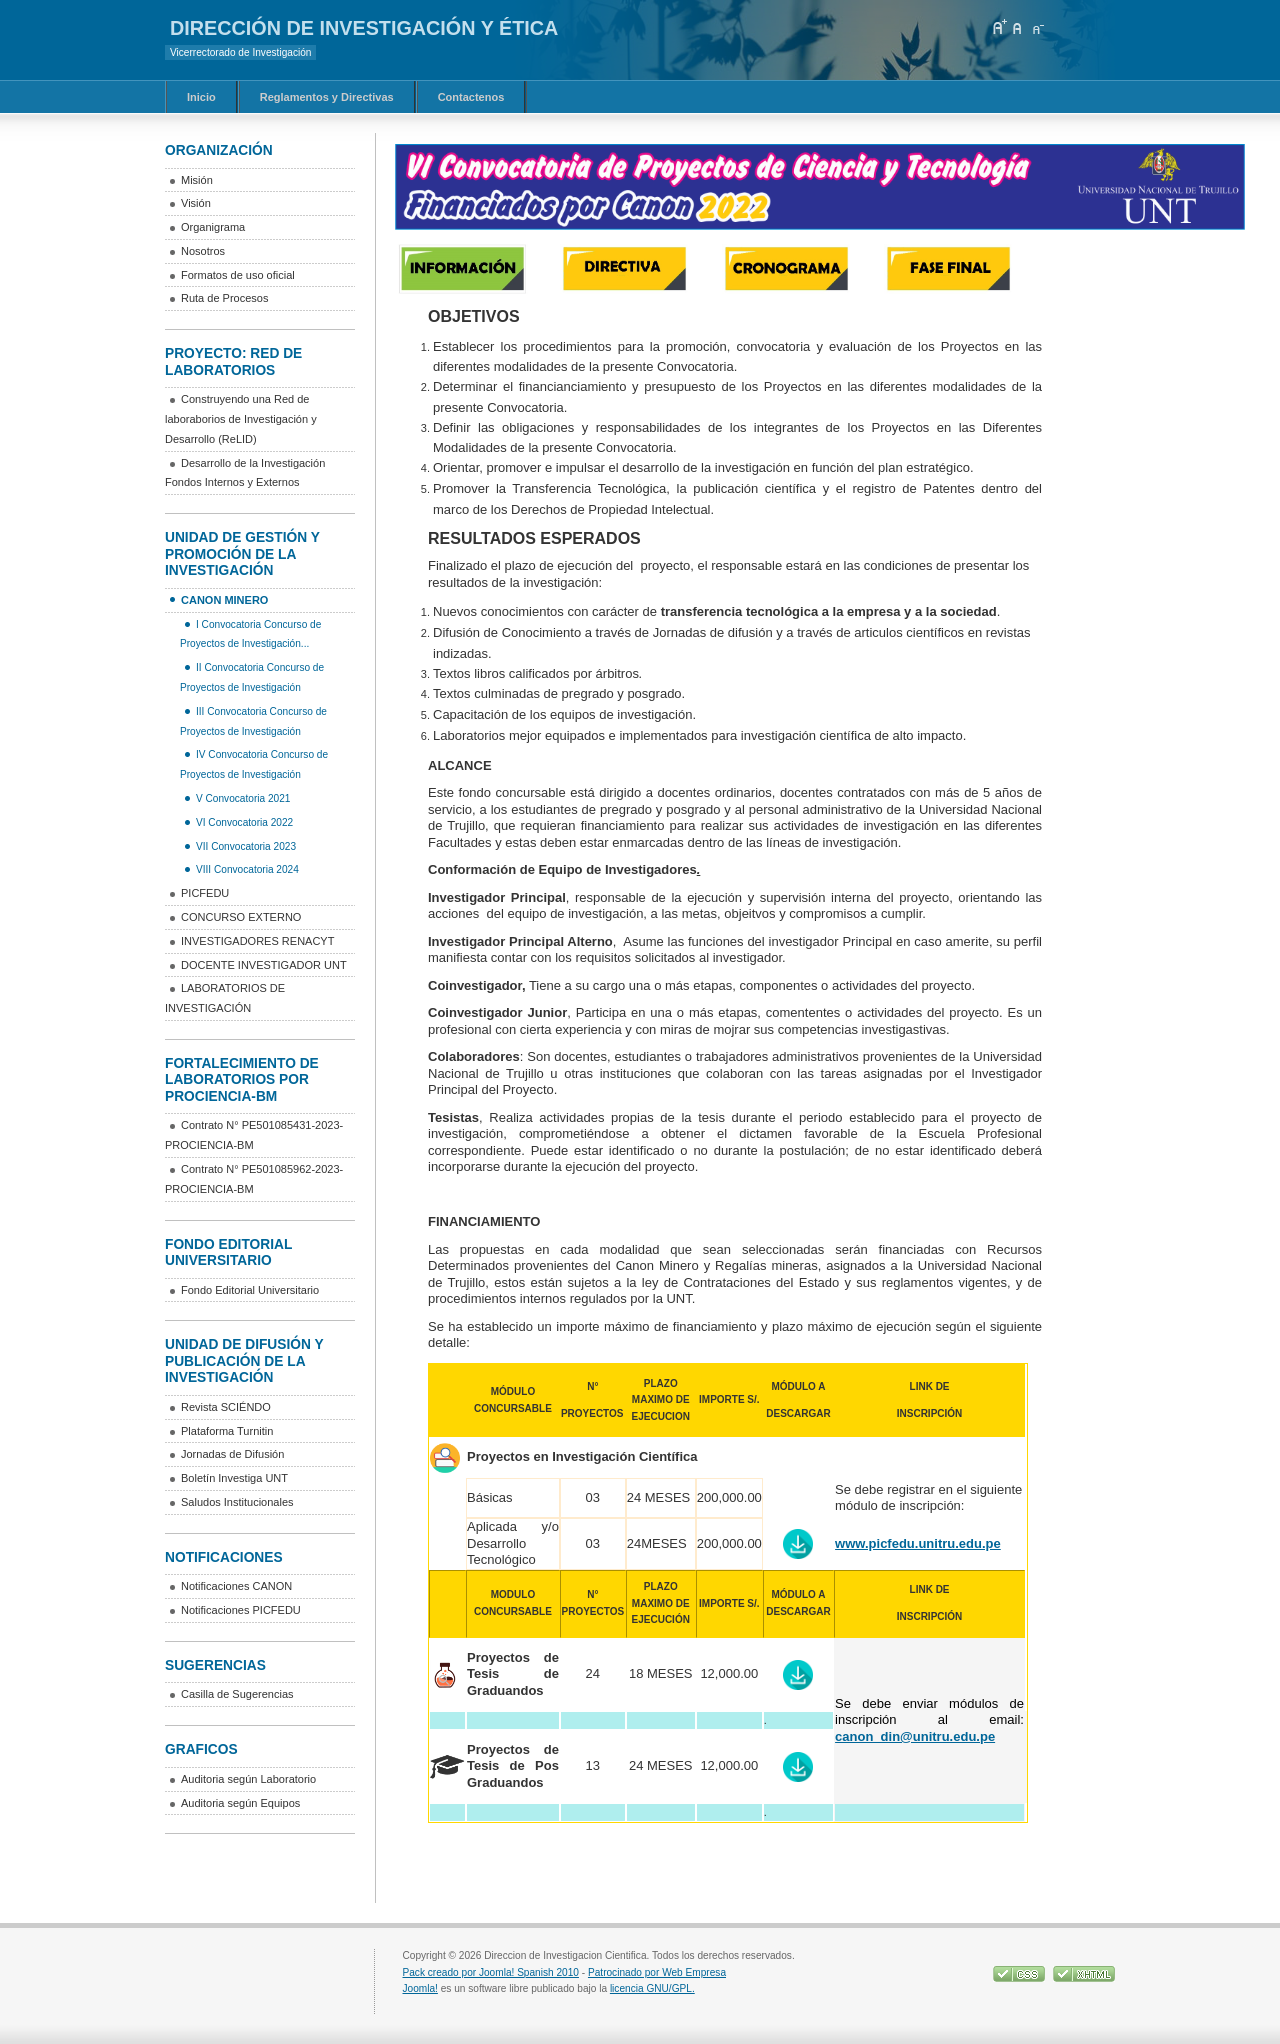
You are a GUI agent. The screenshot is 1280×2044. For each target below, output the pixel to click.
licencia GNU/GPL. (652, 1988)
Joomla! (420, 1988)
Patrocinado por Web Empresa (657, 1972)
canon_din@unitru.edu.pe (915, 1736)
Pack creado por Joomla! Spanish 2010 (491, 1972)
